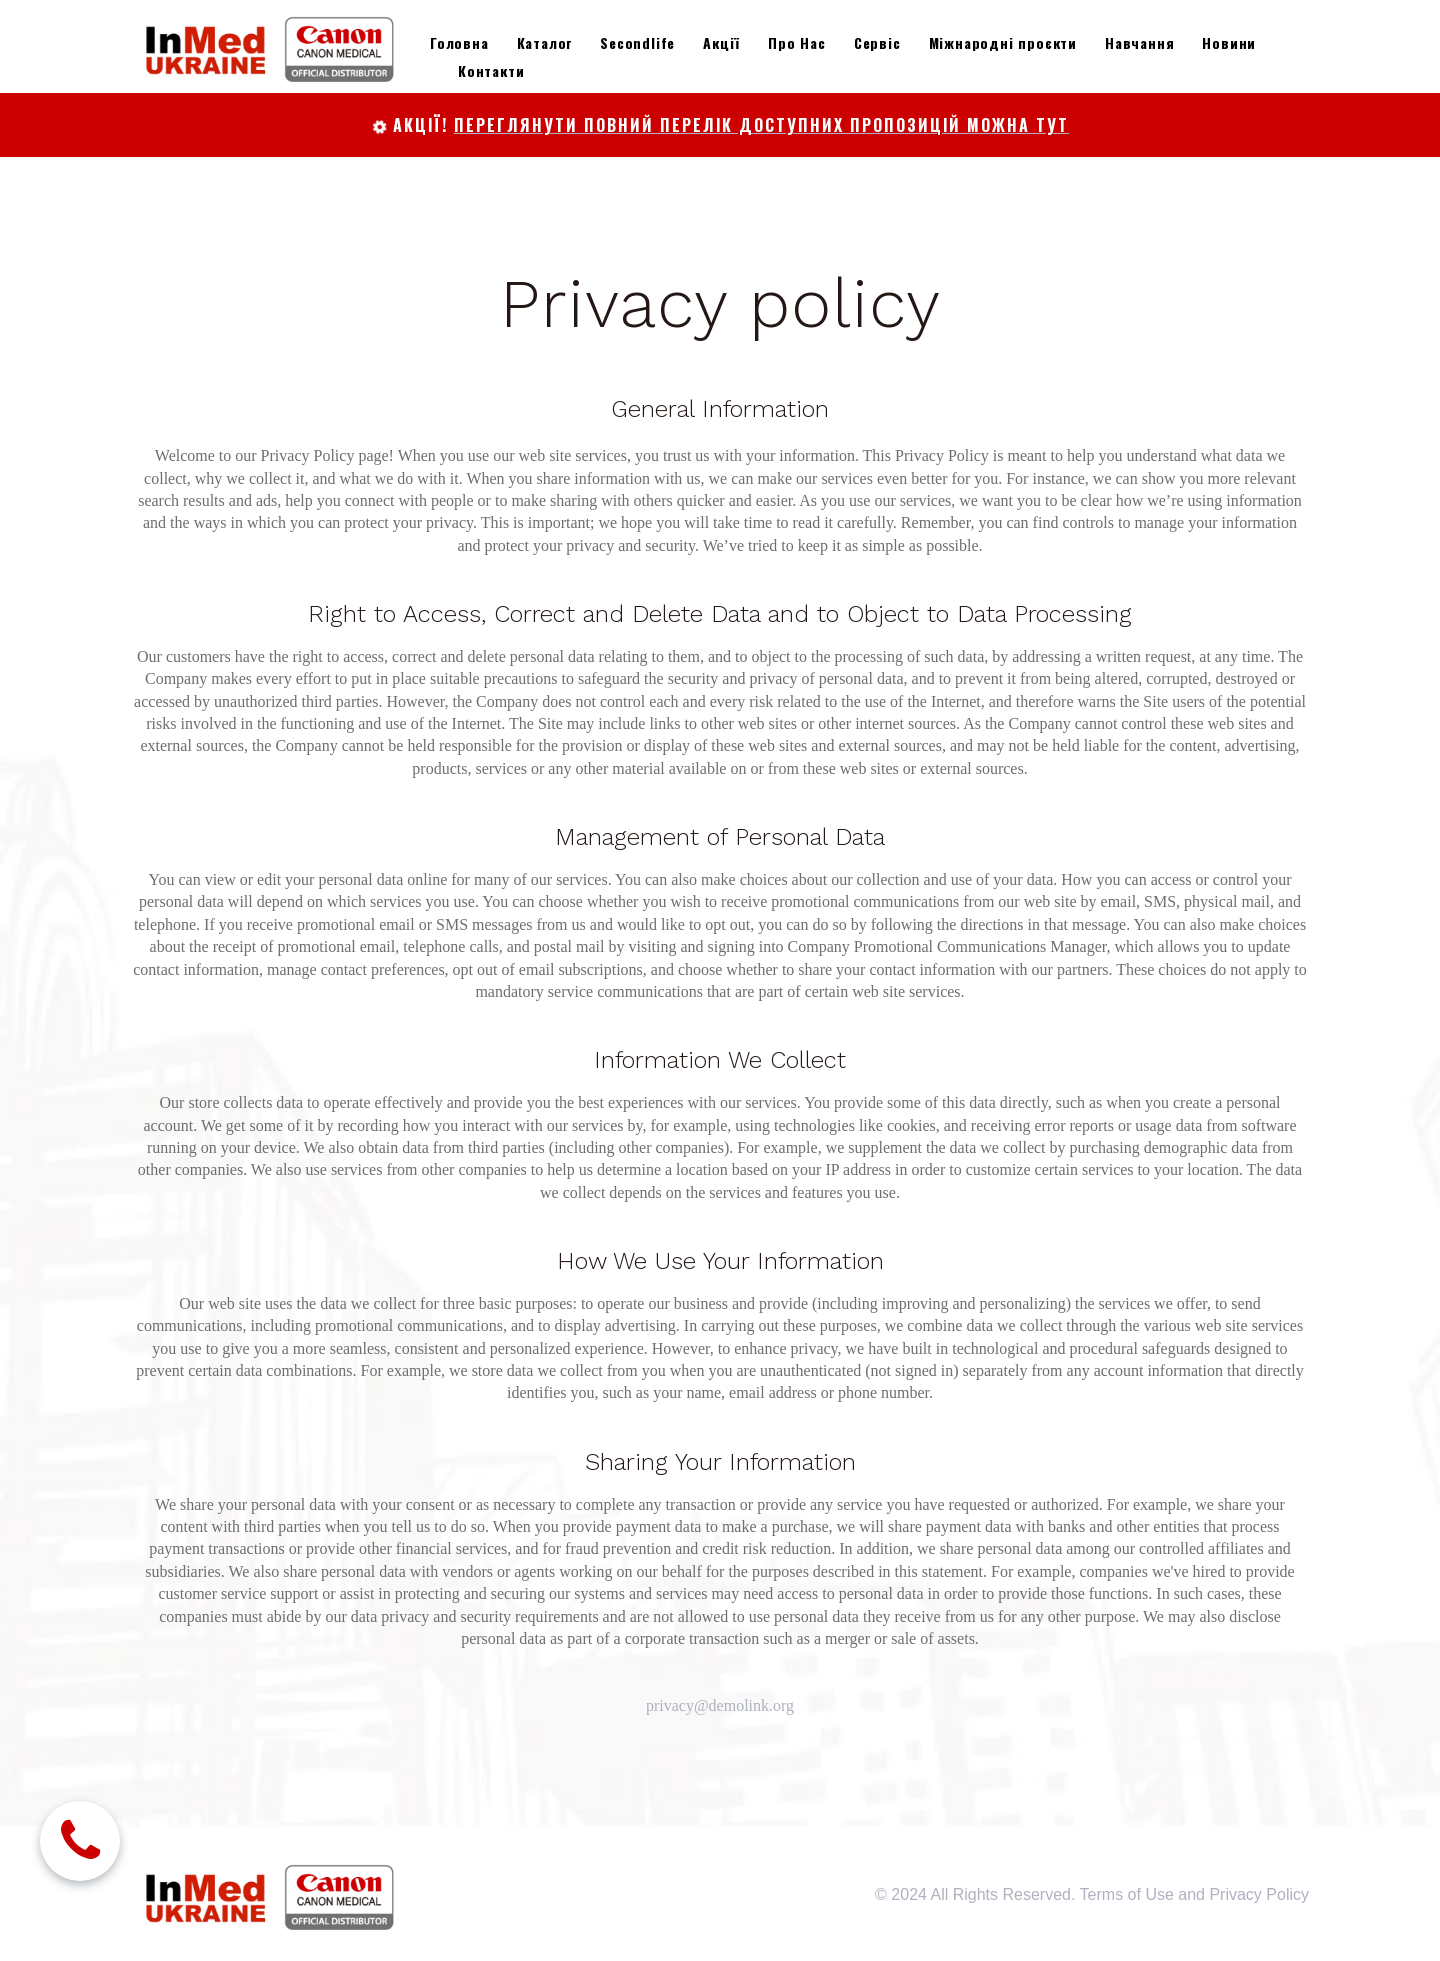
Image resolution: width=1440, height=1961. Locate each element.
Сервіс (877, 42)
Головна (459, 42)
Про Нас (797, 42)
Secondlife (637, 42)
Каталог (545, 42)
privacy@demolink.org (720, 1705)
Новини (1229, 42)
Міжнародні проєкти (1003, 42)
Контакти (491, 70)
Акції (721, 42)
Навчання (1139, 42)
